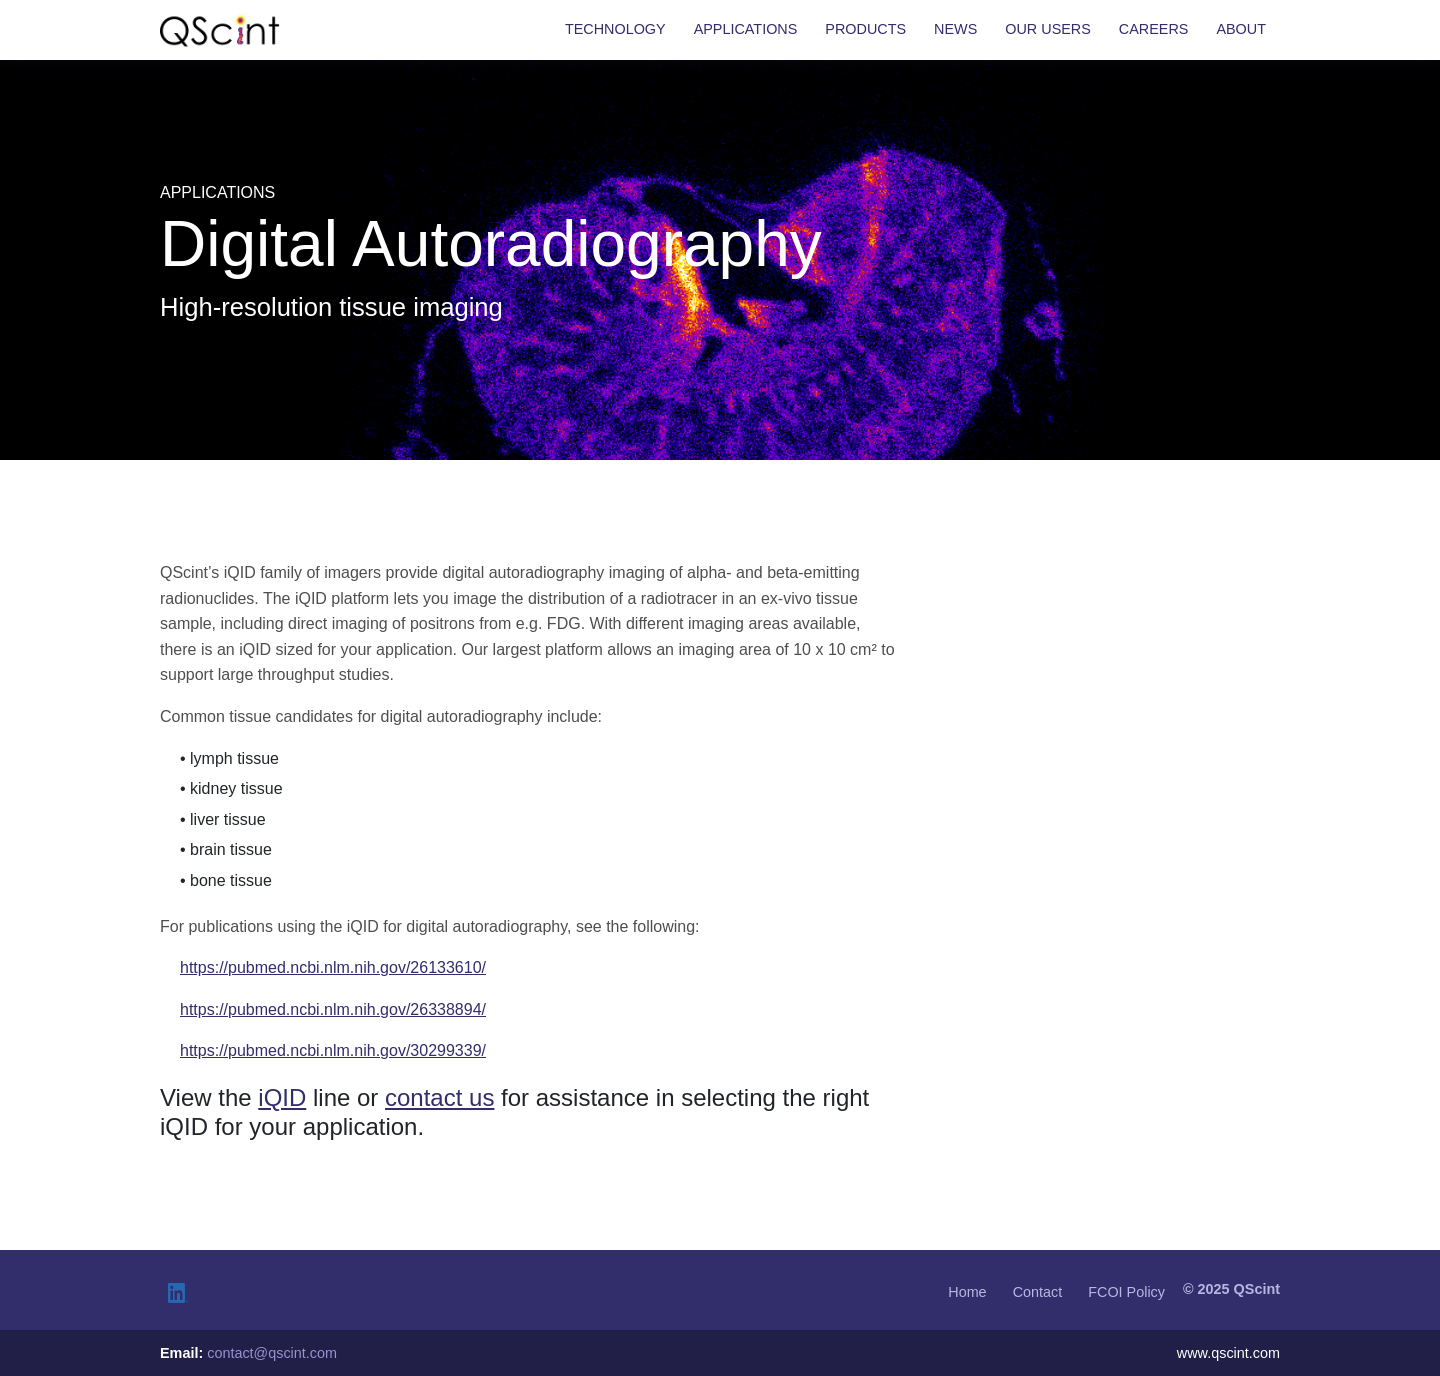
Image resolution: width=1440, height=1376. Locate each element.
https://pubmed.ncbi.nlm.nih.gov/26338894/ (333, 1009)
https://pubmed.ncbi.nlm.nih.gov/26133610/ (333, 967)
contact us (439, 1097)
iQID (282, 1097)
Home (967, 1292)
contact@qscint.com (272, 1353)
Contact (1038, 1292)
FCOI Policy (1126, 1292)
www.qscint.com (1228, 1353)
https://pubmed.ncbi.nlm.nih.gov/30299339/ (333, 1050)
